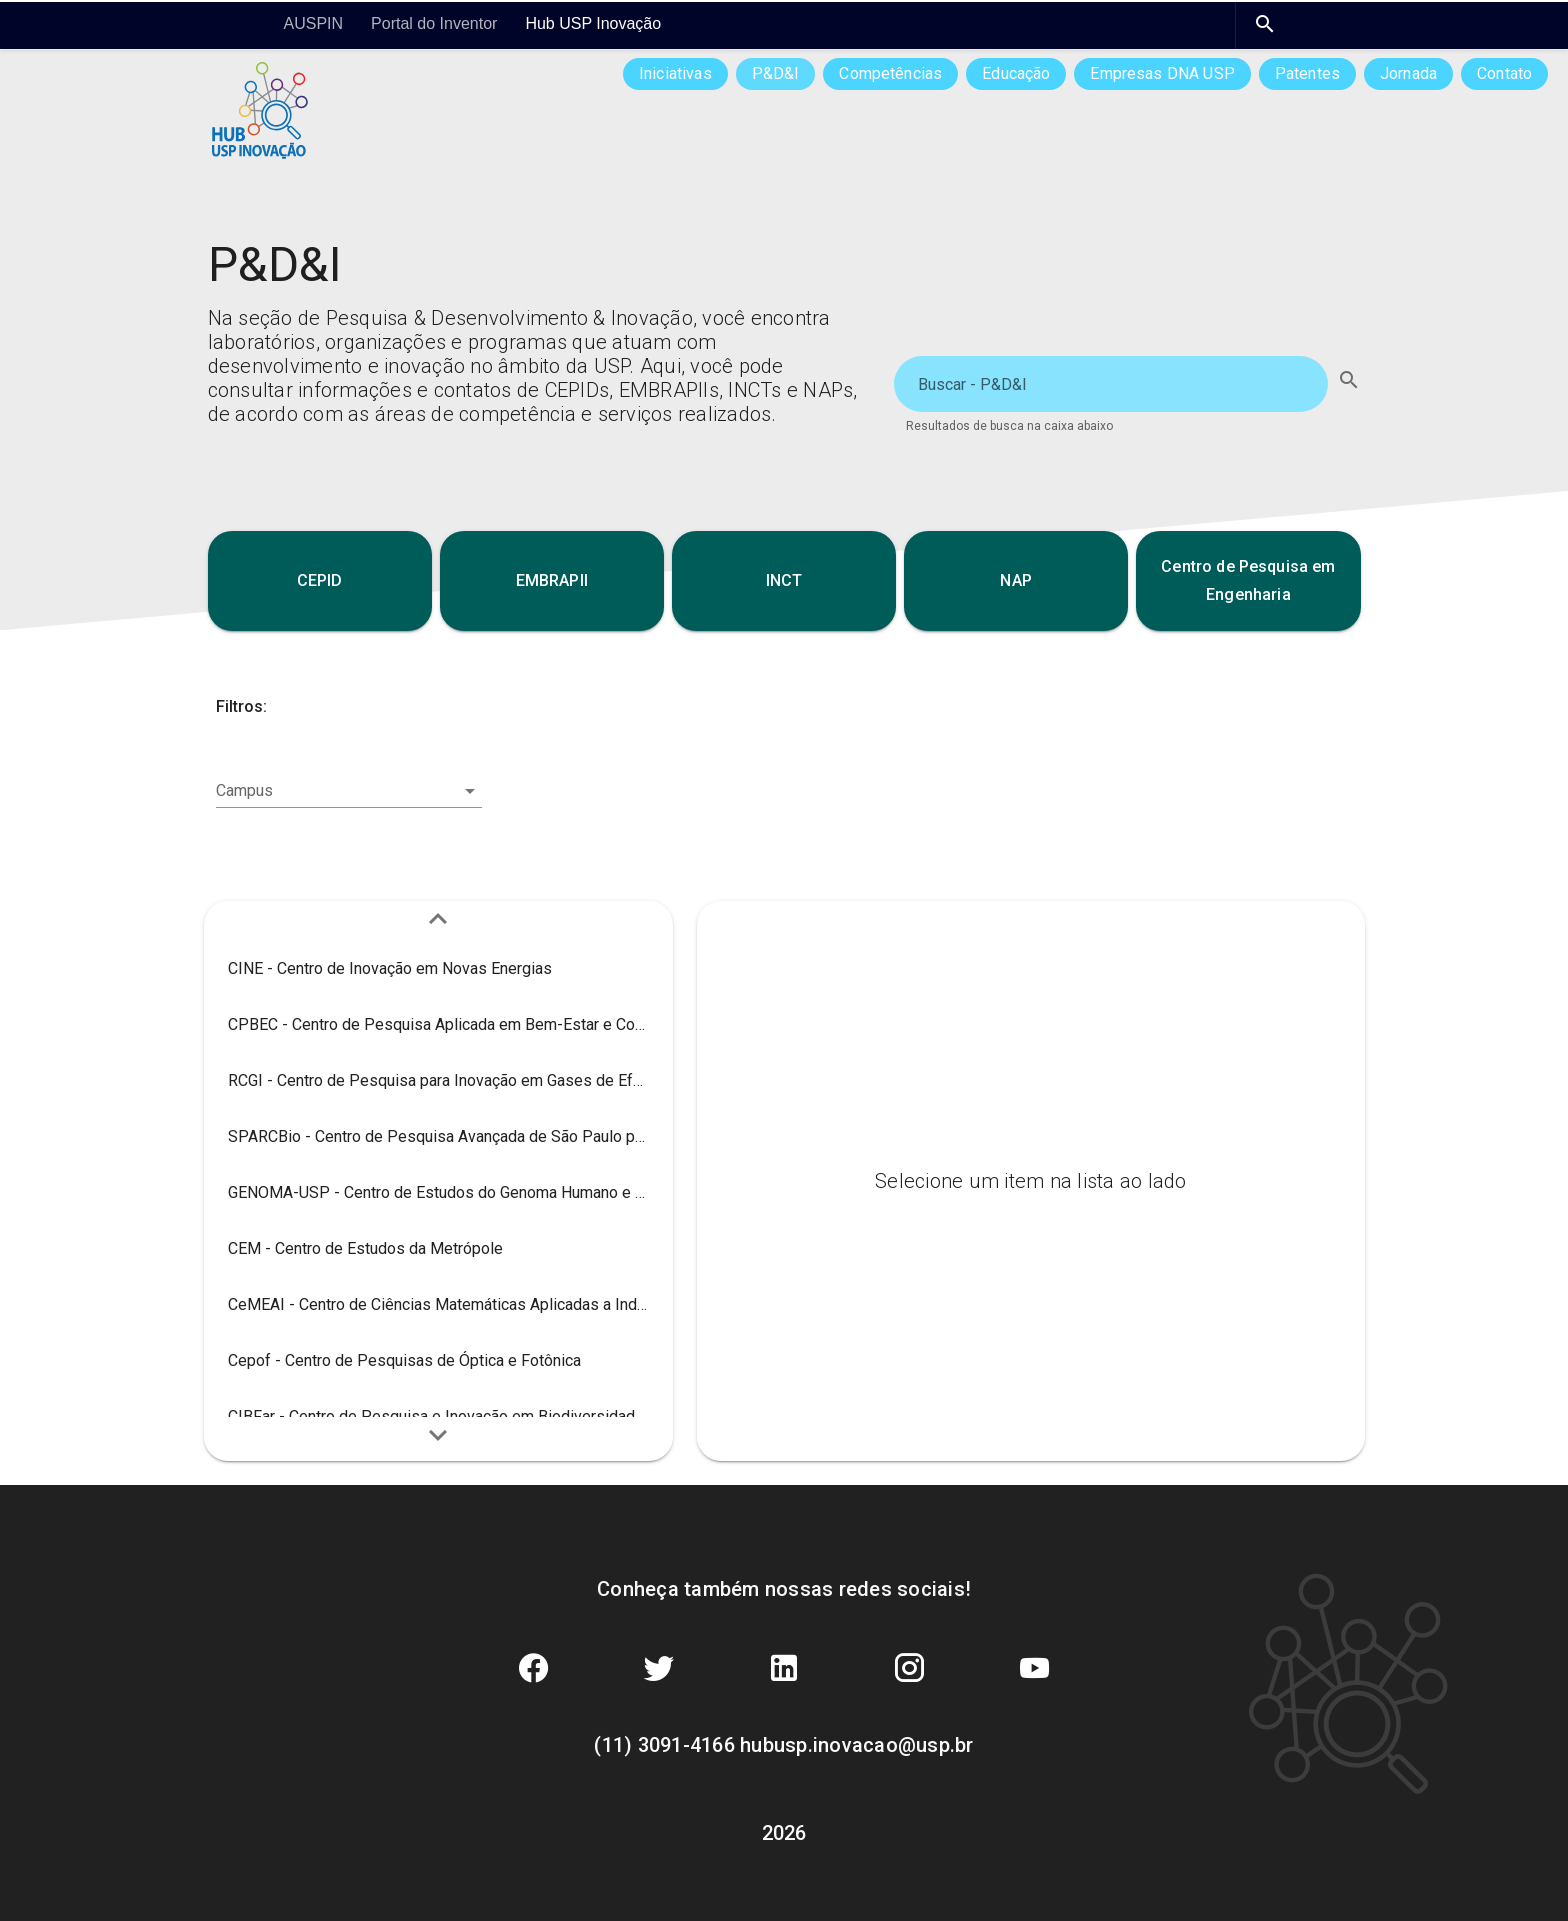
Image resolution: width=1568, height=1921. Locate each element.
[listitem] (439, 969)
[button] (320, 581)
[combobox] (349, 791)
